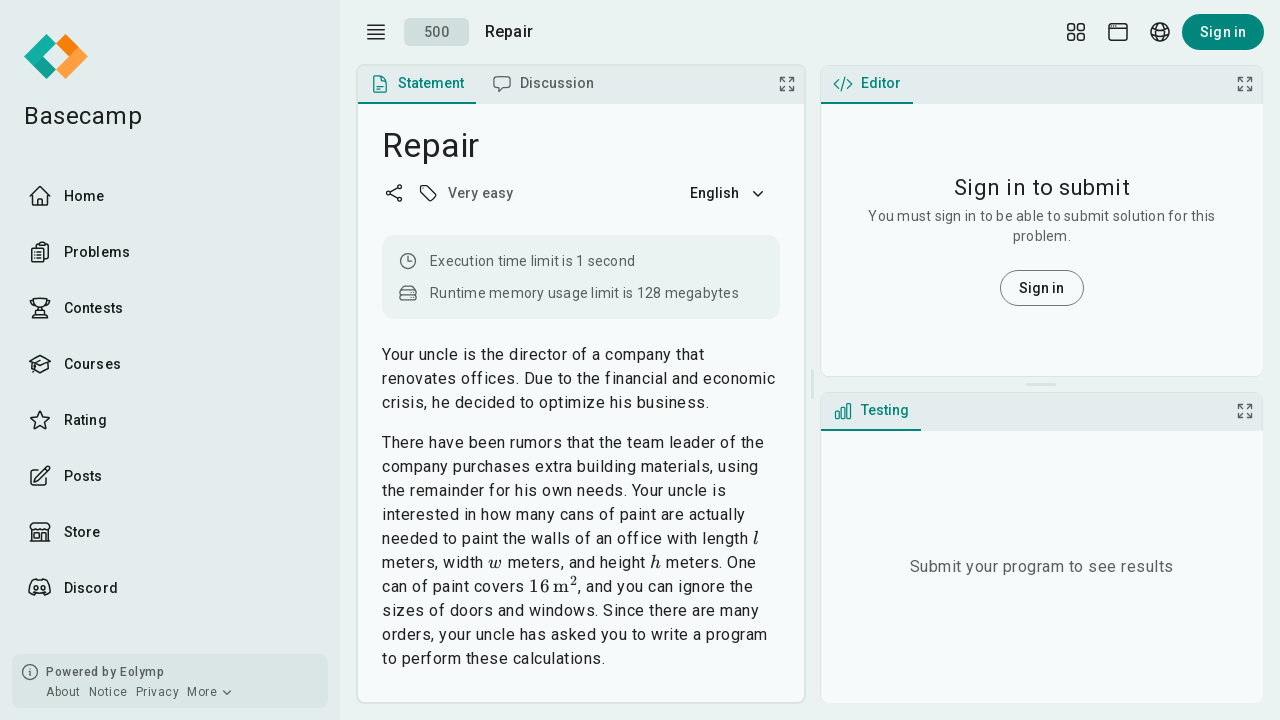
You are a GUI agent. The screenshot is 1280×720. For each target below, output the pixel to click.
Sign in (1223, 32)
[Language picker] (1160, 32)
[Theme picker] (1118, 32)
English (729, 193)
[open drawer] (376, 32)
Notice (108, 692)
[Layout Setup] (1076, 32)
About (63, 692)
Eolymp (142, 672)
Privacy (158, 692)
